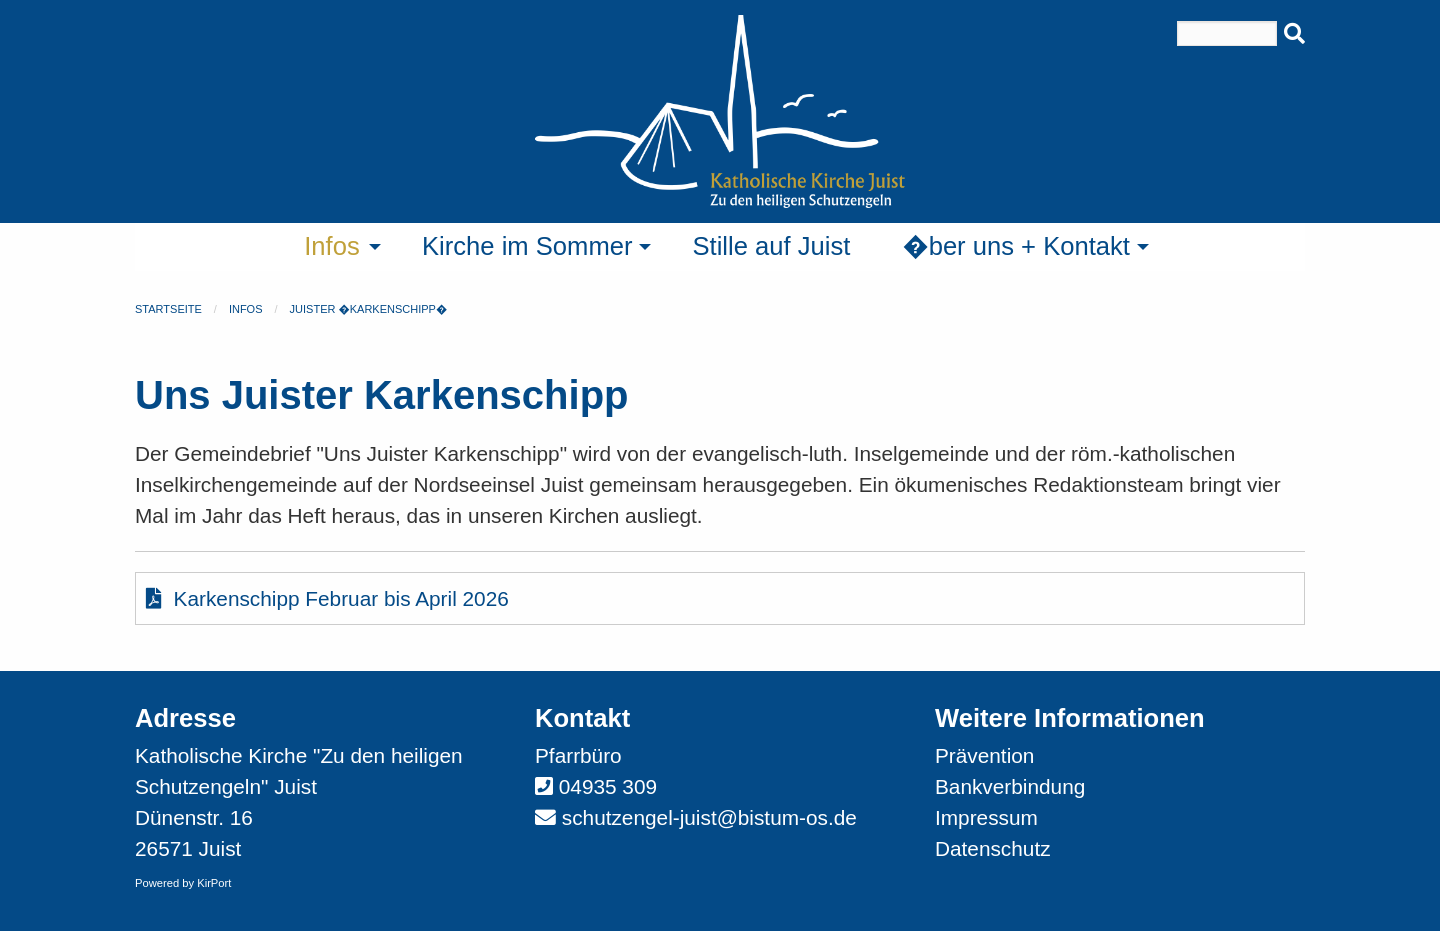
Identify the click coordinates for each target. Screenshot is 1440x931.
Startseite (168, 309)
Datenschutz (993, 848)
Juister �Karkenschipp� (369, 309)
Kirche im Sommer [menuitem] (527, 246)
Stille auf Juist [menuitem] (771, 246)
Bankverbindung (1010, 786)
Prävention (984, 755)
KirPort (214, 883)
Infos (246, 309)
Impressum (986, 817)
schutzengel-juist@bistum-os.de (709, 817)
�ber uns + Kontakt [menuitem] (1016, 246)
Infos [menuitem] (332, 246)
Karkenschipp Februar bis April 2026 (327, 598)
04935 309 (608, 786)
